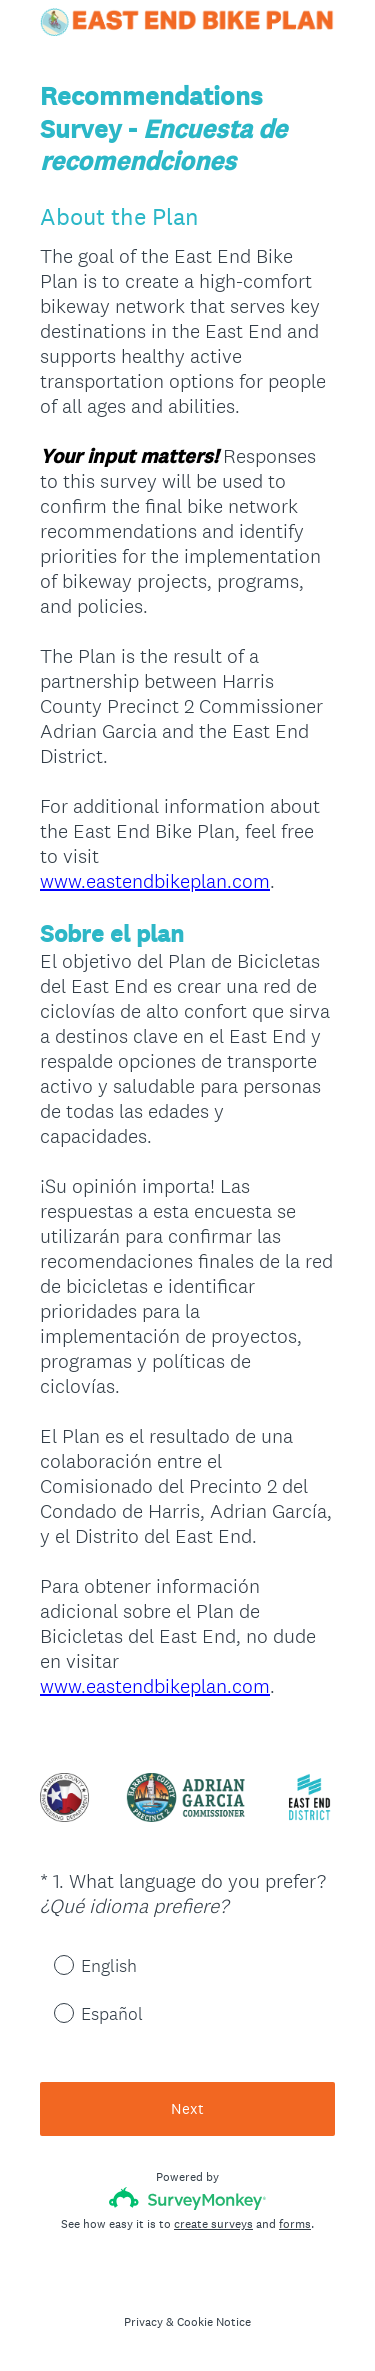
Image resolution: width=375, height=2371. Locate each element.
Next (187, 2108)
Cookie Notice (214, 2322)
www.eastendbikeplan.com (155, 881)
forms (295, 2224)
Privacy (143, 2322)
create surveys (213, 2224)
